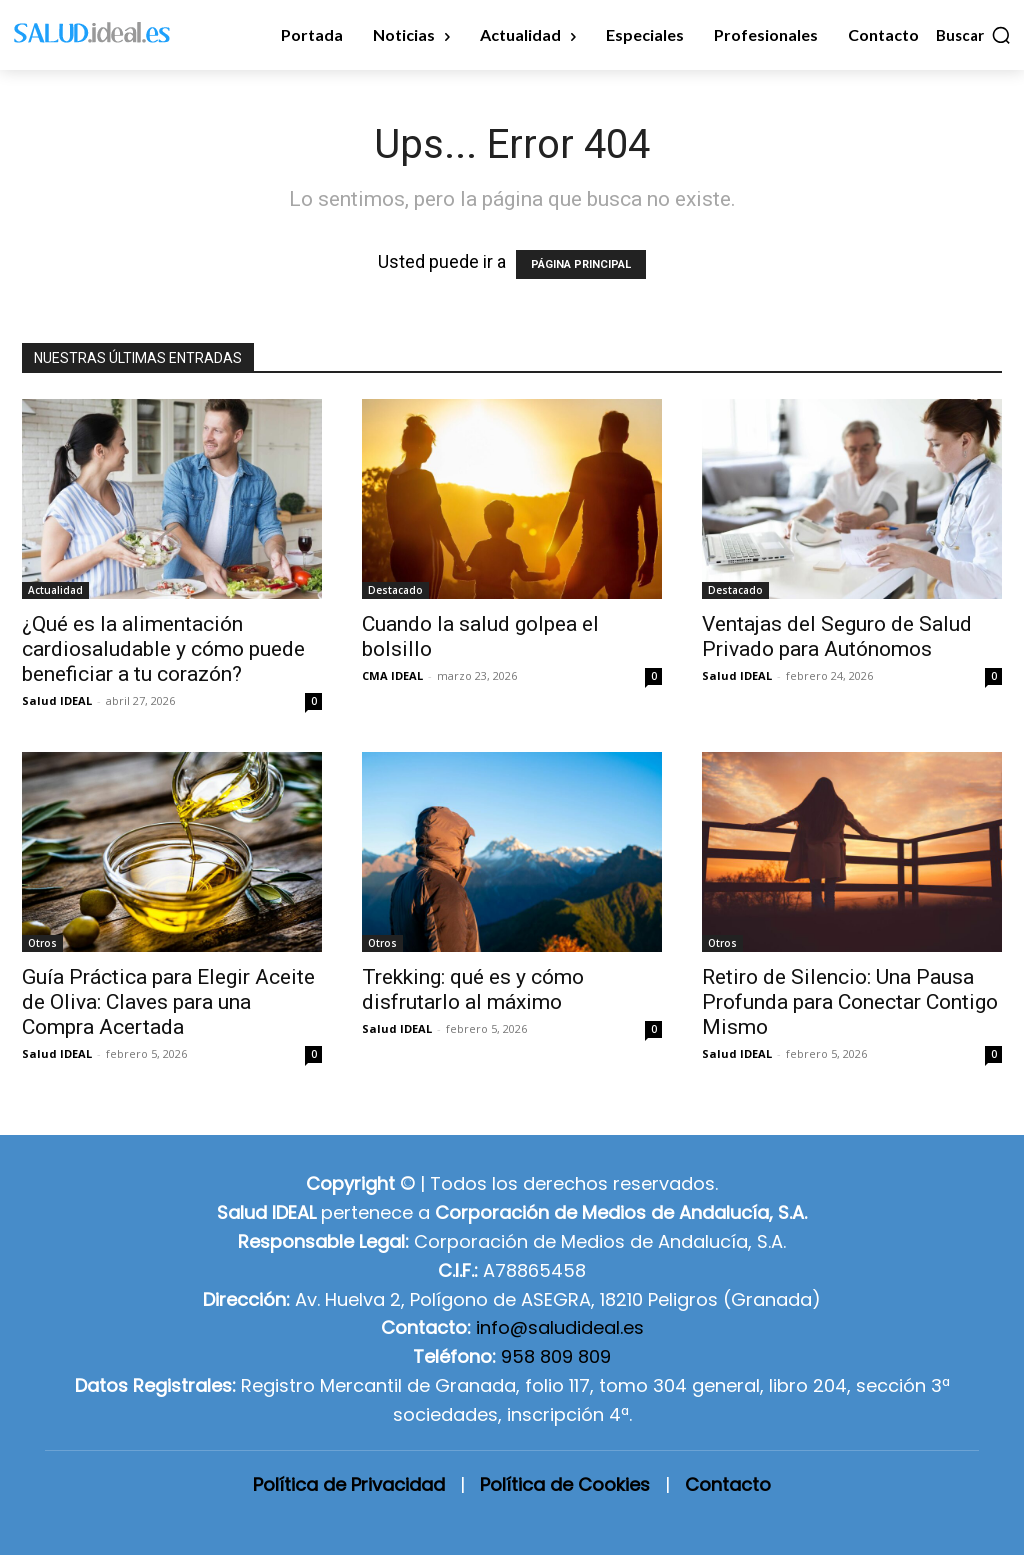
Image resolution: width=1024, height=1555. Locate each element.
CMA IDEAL (392, 675)
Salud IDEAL (57, 700)
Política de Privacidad (349, 1484)
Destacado (395, 590)
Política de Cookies (565, 1484)
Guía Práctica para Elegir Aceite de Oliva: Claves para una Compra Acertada (168, 1002)
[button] (974, 35)
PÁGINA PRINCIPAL (581, 264)
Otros (42, 943)
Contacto (728, 1484)
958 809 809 (556, 1356)
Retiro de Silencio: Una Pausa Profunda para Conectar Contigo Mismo (850, 1002)
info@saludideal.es (560, 1327)
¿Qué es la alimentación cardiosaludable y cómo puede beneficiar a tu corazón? (163, 649)
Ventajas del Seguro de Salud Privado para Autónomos (837, 636)
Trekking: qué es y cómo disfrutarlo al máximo (473, 989)
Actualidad (55, 590)
